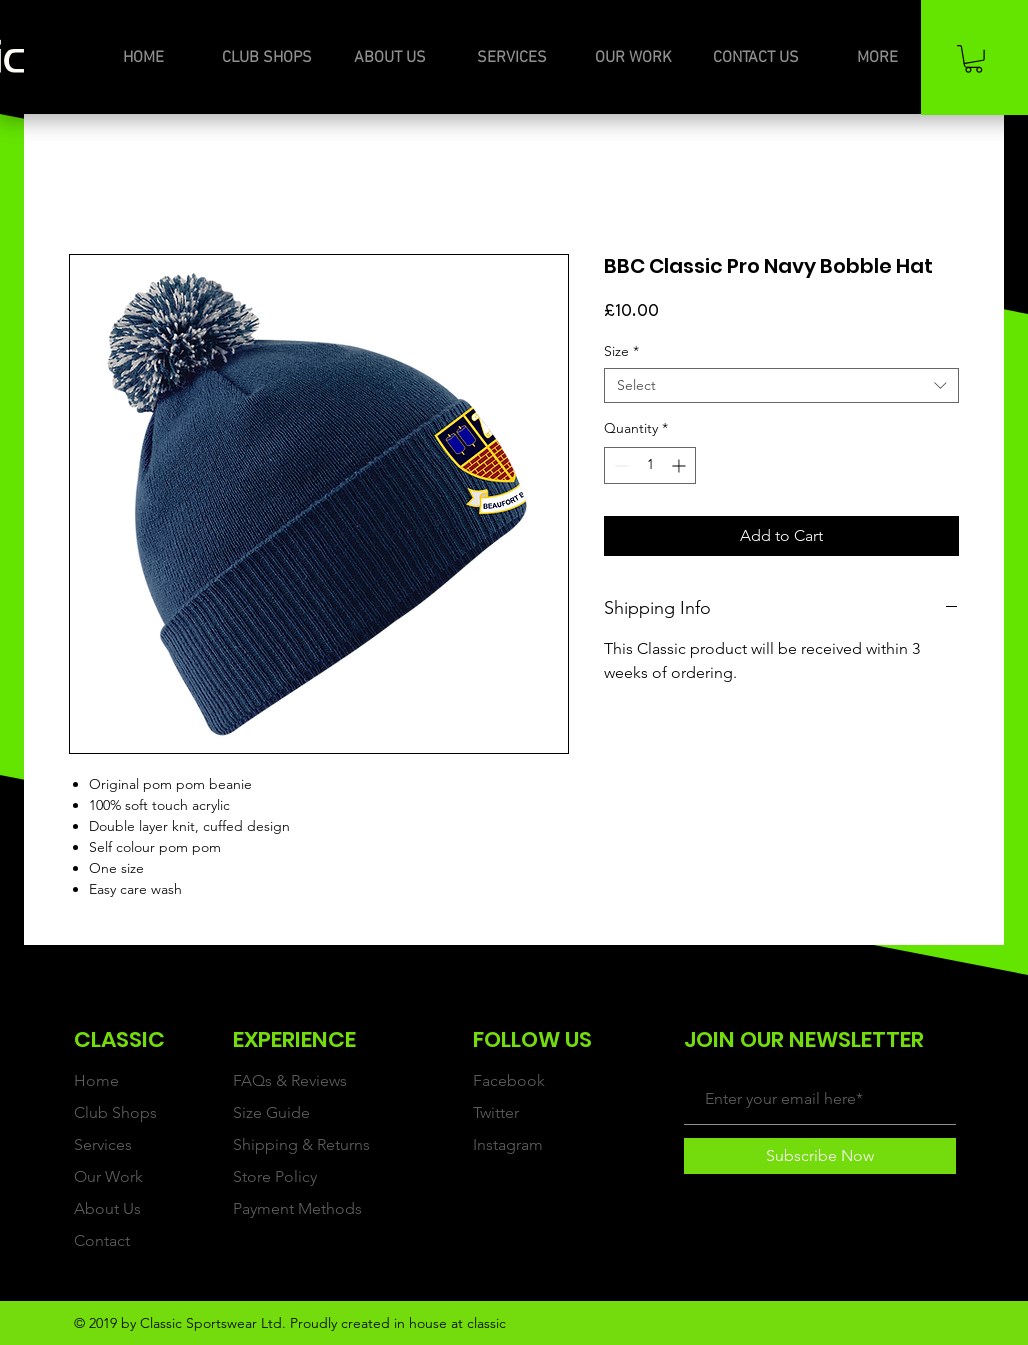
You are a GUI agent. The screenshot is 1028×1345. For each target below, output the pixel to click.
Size (621, 351)
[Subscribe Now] (820, 1156)
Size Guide (271, 1112)
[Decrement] (619, 465)
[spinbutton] (650, 465)
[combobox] (781, 385)
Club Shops (115, 1112)
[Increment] (680, 465)
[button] (973, 59)
